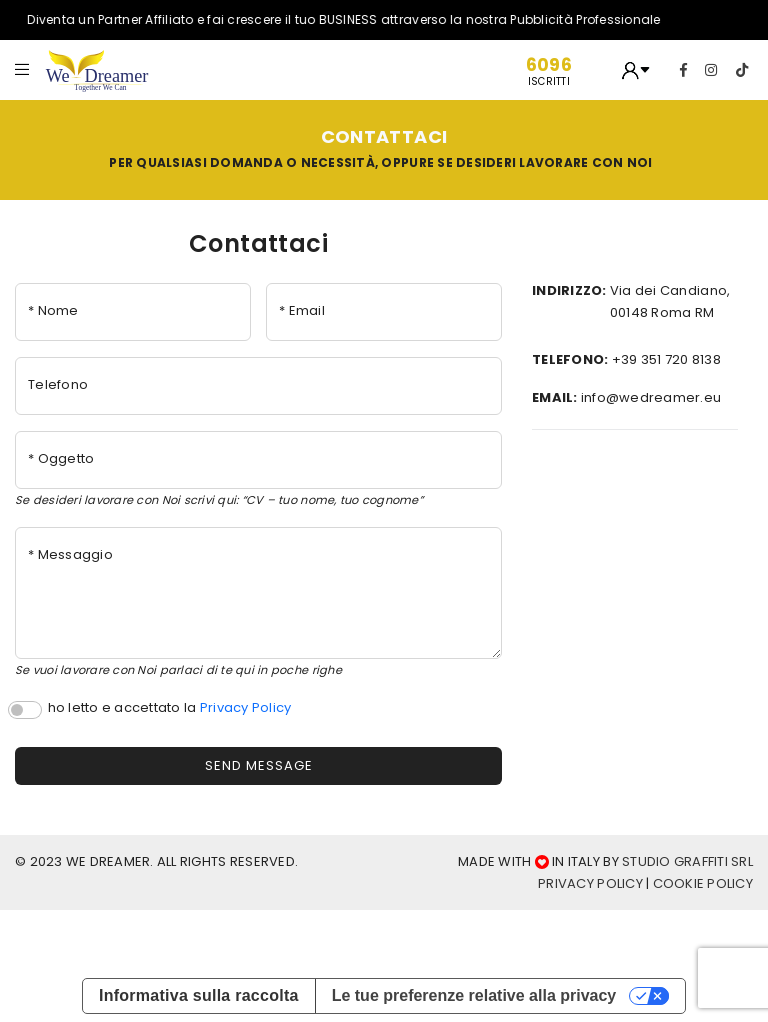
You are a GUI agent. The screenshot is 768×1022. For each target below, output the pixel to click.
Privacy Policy (246, 707)
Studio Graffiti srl (687, 861)
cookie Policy (703, 883)
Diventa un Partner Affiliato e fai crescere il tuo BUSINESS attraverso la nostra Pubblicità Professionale (346, 19)
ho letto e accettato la (170, 707)
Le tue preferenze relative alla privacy (474, 995)
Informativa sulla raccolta (199, 995)
